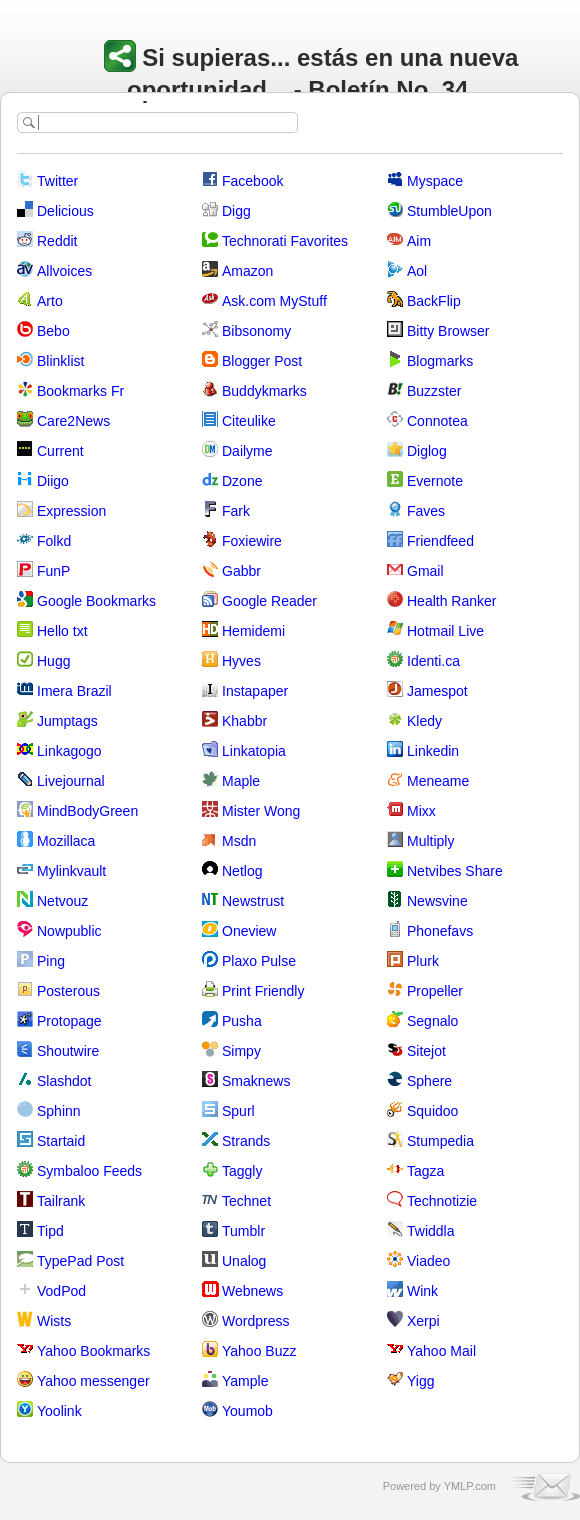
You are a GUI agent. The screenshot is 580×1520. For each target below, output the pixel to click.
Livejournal (71, 781)
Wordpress (255, 1321)
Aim (419, 241)
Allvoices (64, 271)
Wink (422, 1291)
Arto (50, 301)
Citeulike (249, 421)
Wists (54, 1321)
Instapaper (255, 691)
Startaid (61, 1141)
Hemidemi (253, 631)
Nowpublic (69, 931)
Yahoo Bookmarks (93, 1351)
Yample (245, 1381)
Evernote (435, 481)
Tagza (425, 1171)
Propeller (435, 991)
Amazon (247, 271)
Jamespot (437, 691)
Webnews (252, 1291)
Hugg (53, 661)
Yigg (421, 1381)
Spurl (238, 1111)
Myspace (435, 181)
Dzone (242, 481)
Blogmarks (440, 361)
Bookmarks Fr (80, 391)
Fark (236, 511)
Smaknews (256, 1081)
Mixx (421, 811)
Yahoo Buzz (259, 1351)
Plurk (423, 961)
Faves (426, 511)
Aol (417, 271)
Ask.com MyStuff (274, 301)
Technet (246, 1201)
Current (60, 451)
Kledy (424, 721)
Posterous (68, 991)
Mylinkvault (71, 871)
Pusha (242, 1021)
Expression (71, 511)
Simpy (241, 1051)
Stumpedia (440, 1141)
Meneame (438, 781)
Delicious (65, 211)
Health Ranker (452, 601)
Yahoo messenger (93, 1381)
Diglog (427, 451)
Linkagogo (69, 751)
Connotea (437, 421)
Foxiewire (252, 541)
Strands (246, 1141)
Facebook (252, 181)
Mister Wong (261, 811)
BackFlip (434, 301)
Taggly (242, 1171)
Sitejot (426, 1051)
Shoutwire (68, 1051)
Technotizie (442, 1201)
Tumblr (243, 1231)
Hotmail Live (445, 631)
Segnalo (432, 1021)
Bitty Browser (448, 331)
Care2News (73, 421)
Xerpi (423, 1321)
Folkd (54, 541)
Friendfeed (440, 541)
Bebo (53, 331)
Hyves (241, 661)
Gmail (425, 571)
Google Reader (269, 601)
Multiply (430, 841)
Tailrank (61, 1201)
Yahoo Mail (441, 1351)
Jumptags (67, 721)
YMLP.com (470, 1486)
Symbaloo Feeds (89, 1171)
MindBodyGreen (87, 811)
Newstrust (253, 901)
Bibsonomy (256, 331)
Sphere (429, 1081)
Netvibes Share (455, 871)
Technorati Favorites (285, 241)
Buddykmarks (264, 391)
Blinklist (60, 361)
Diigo (53, 481)
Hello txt (62, 631)
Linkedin (433, 751)
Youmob (247, 1411)
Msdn (239, 841)
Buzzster (434, 391)
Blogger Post (262, 361)
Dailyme (247, 451)
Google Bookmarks (96, 601)
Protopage (69, 1021)
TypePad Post (80, 1261)
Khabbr (244, 721)
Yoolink (59, 1411)
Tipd (50, 1231)
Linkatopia (254, 751)
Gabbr (241, 571)
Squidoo (432, 1111)
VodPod (61, 1291)
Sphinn (59, 1111)
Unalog (244, 1261)
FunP (53, 571)
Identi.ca (433, 661)
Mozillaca (66, 841)
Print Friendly (263, 991)
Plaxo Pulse (259, 961)
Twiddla (430, 1231)
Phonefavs (440, 931)
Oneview (249, 931)
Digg (236, 211)
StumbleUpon (449, 211)
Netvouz (62, 901)
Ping (51, 961)
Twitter (57, 181)
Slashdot (64, 1081)
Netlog (242, 871)
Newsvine (437, 901)
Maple (241, 781)
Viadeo (428, 1261)
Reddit (57, 241)
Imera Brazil (74, 691)
